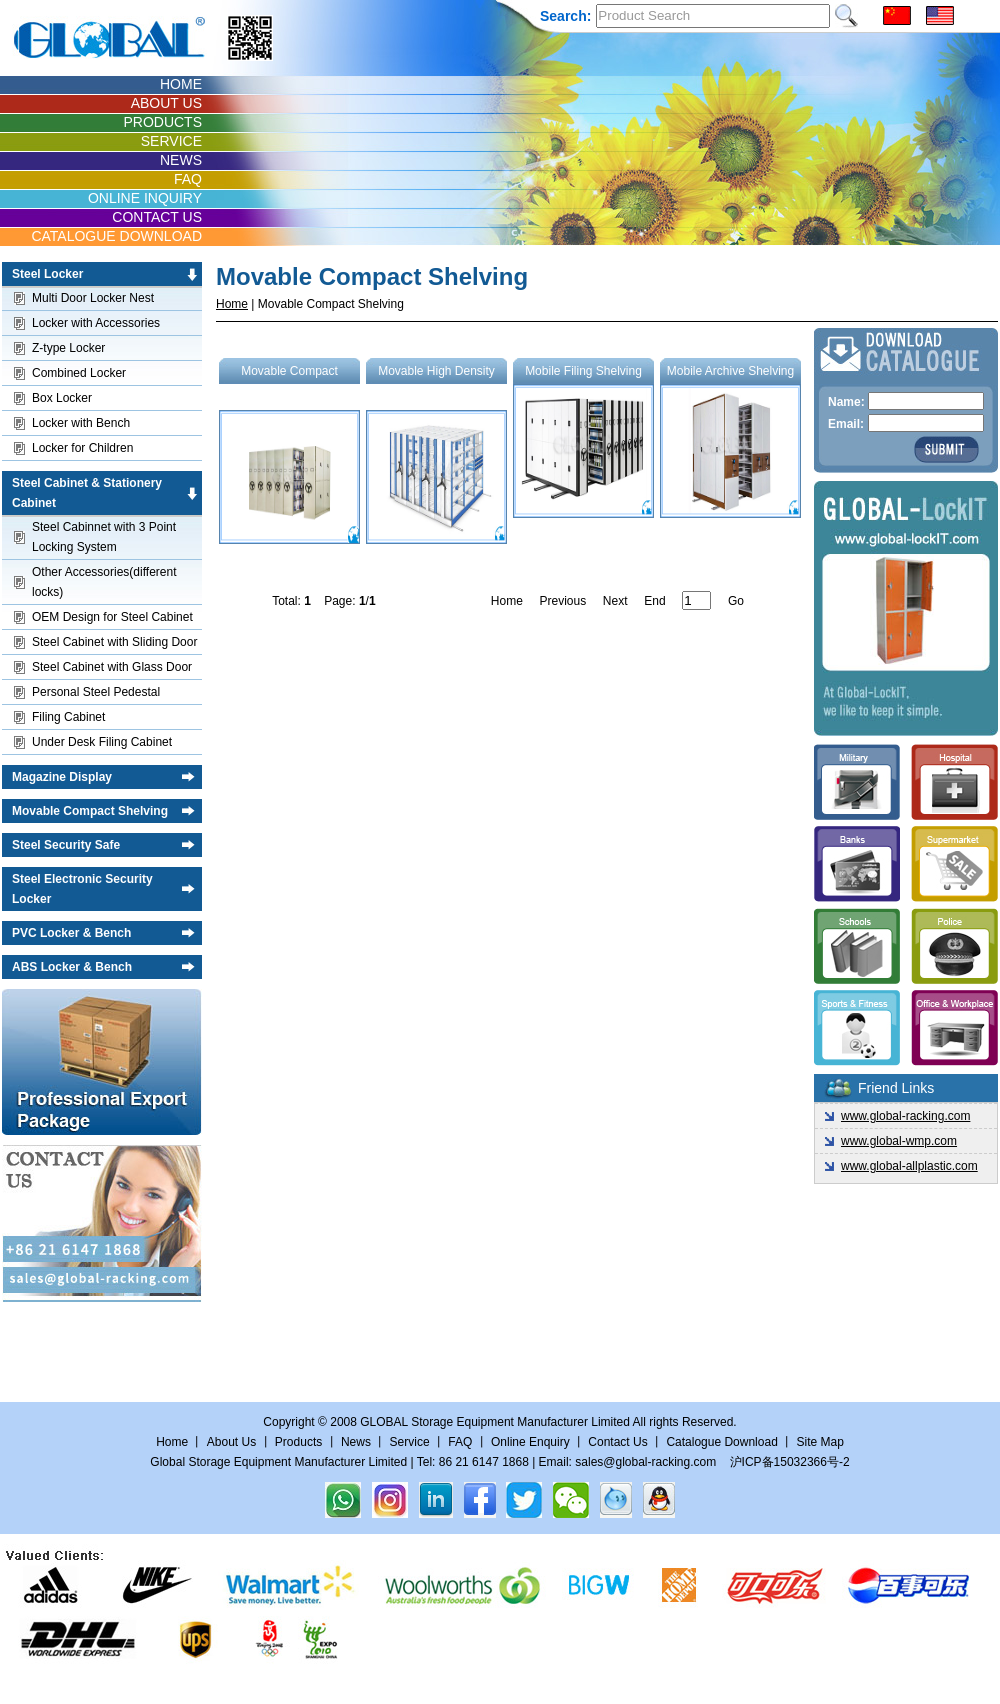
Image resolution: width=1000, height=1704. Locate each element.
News (356, 1442)
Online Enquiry (530, 1442)
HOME (181, 84)
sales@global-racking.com (645, 1462)
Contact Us (619, 1442)
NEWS (181, 160)
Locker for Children (82, 448)
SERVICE (171, 141)
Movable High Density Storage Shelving (436, 454)
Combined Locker (79, 373)
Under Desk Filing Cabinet (102, 742)
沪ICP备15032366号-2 (790, 1462)
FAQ (188, 179)
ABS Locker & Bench (72, 967)
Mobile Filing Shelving (583, 441)
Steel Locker (47, 274)
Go (736, 601)
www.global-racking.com (905, 1116)
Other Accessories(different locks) (104, 582)
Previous (562, 601)
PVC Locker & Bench (71, 933)
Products (298, 1442)
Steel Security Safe (66, 845)
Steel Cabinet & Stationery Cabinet (87, 493)
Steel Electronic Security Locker (82, 889)
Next (615, 601)
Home (232, 304)
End (654, 601)
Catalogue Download (721, 1442)
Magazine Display (62, 777)
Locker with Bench (81, 423)
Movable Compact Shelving (90, 811)
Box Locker (62, 398)
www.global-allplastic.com (909, 1166)
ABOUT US (166, 103)
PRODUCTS (162, 122)
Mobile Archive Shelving (730, 441)
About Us (231, 1442)
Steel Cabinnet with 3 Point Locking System (104, 537)
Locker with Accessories (96, 323)
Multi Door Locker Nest (93, 298)
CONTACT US (157, 217)
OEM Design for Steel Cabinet (112, 617)
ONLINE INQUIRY (145, 198)
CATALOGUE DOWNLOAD (116, 236)
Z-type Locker (68, 348)
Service (410, 1442)
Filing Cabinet (68, 717)
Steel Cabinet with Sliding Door (114, 642)
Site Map (819, 1442)
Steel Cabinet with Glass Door (112, 667)
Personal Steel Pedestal (96, 692)
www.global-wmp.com (899, 1141)
